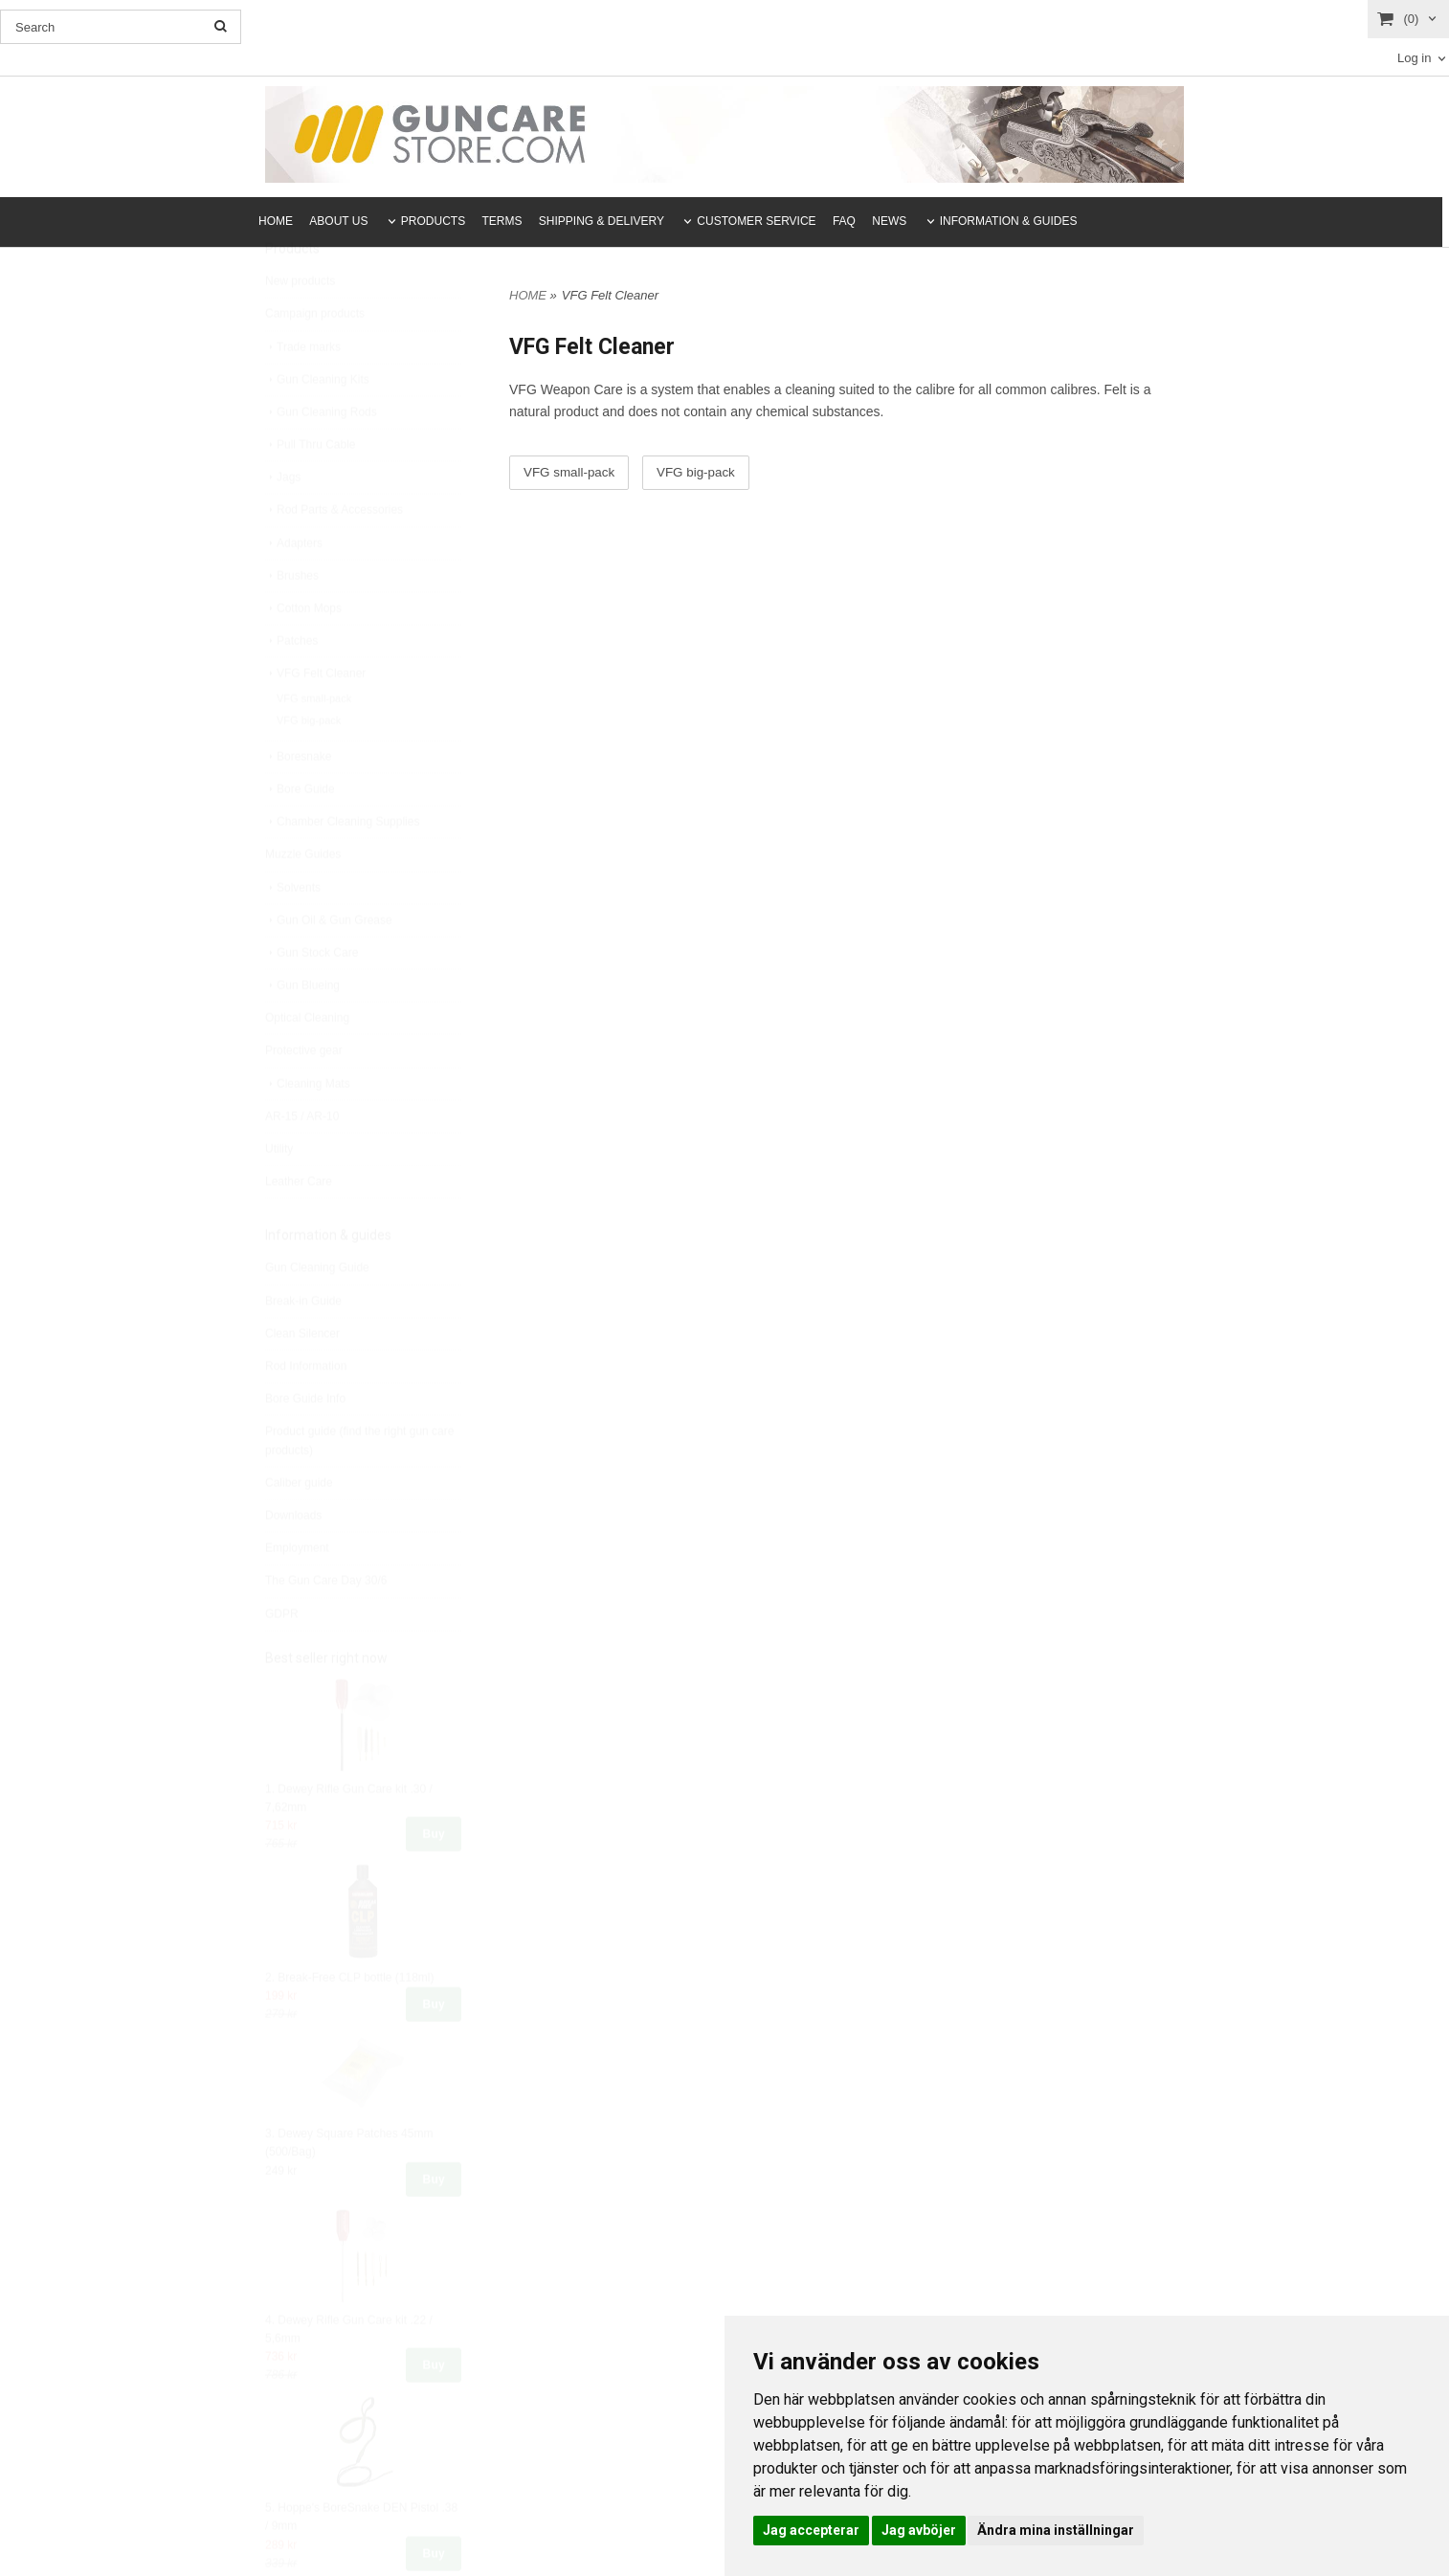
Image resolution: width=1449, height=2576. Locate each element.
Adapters (294, 588)
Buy (433, 1879)
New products (300, 326)
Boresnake (298, 802)
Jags (283, 522)
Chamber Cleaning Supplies (342, 867)
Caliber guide (299, 1528)
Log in (1414, 58)
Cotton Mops (303, 653)
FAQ (844, 221)
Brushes (292, 621)
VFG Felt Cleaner (315, 718)
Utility (279, 1194)
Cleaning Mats (307, 1129)
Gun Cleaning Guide (317, 1313)
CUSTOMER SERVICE (756, 221)
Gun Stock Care (311, 998)
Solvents (293, 933)
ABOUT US (338, 221)
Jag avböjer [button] (918, 2530)
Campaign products (315, 359)
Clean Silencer (302, 1379)
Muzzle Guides (303, 899)
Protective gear (304, 1095)
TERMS (502, 221)
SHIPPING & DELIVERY (601, 221)
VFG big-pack (309, 765)
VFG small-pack (314, 743)
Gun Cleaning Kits (317, 425)
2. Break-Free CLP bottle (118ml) (350, 2023)
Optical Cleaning (307, 1063)
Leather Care (298, 1226)
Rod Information (305, 1411)
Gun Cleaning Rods (321, 457)
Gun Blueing (302, 1030)
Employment (297, 1593)
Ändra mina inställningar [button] (1055, 2530)
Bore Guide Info (305, 1444)
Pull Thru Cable (310, 490)
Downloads (293, 1560)
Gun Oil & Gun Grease (328, 965)
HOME (275, 221)
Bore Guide (300, 834)
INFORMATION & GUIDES (1009, 221)
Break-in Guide (303, 1346)
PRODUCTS (433, 221)
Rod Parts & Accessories (334, 555)
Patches (291, 686)
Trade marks (303, 392)
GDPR (282, 1659)
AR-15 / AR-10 (302, 1161)
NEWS (889, 221)
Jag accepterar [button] (811, 2530)
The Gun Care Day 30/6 (326, 1625)
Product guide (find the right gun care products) (359, 1485)
